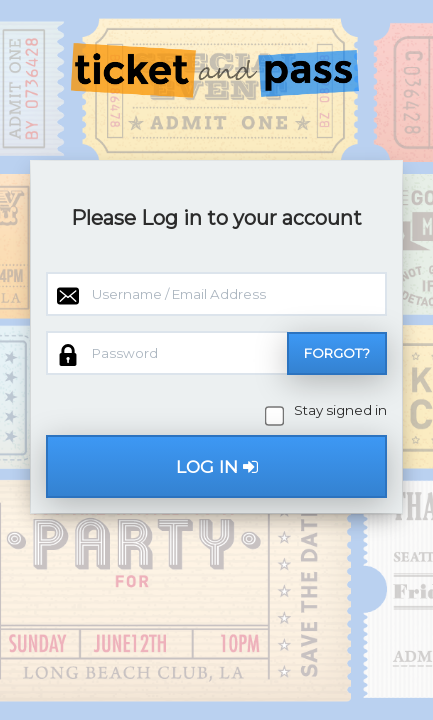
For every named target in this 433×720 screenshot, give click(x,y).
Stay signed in (327, 410)
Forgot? (337, 353)
